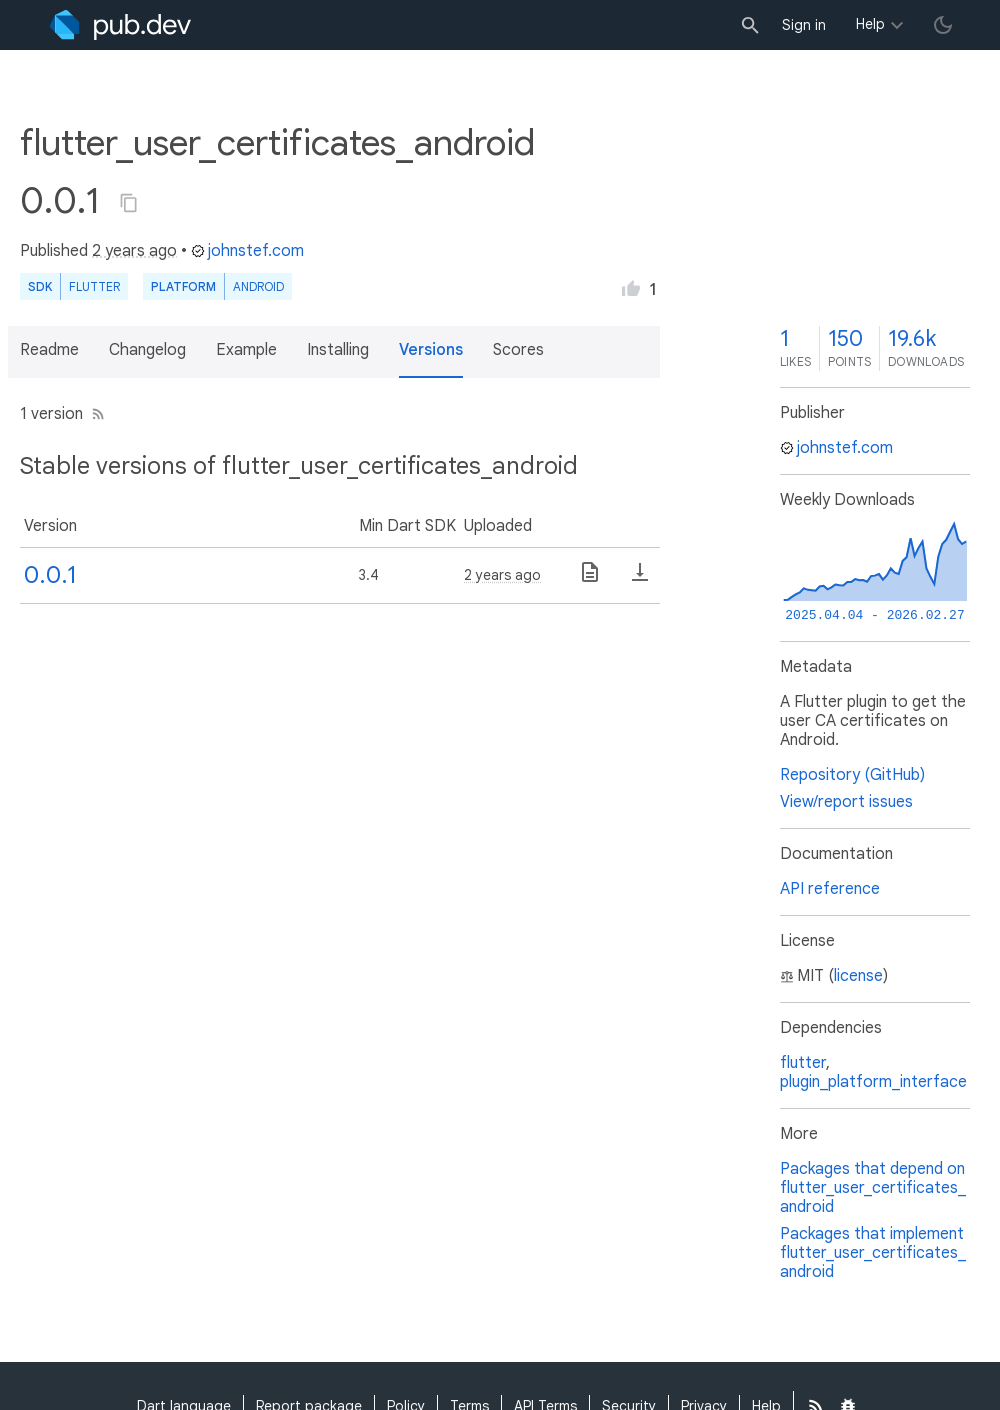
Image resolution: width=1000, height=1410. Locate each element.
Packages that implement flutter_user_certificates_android (873, 1253)
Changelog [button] (147, 350)
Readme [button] (49, 350)
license (858, 976)
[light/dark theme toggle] (943, 25)
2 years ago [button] (134, 251)
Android (258, 286)
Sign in (804, 25)
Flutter (94, 286)
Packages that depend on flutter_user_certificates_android (873, 1188)
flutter (803, 1063)
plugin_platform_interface (873, 1082)
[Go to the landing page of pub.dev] (120, 25)
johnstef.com (247, 251)
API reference (830, 889)
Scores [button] (518, 350)
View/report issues (846, 802)
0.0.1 (50, 575)
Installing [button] (338, 350)
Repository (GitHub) (852, 775)
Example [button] (246, 350)
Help (870, 24)
